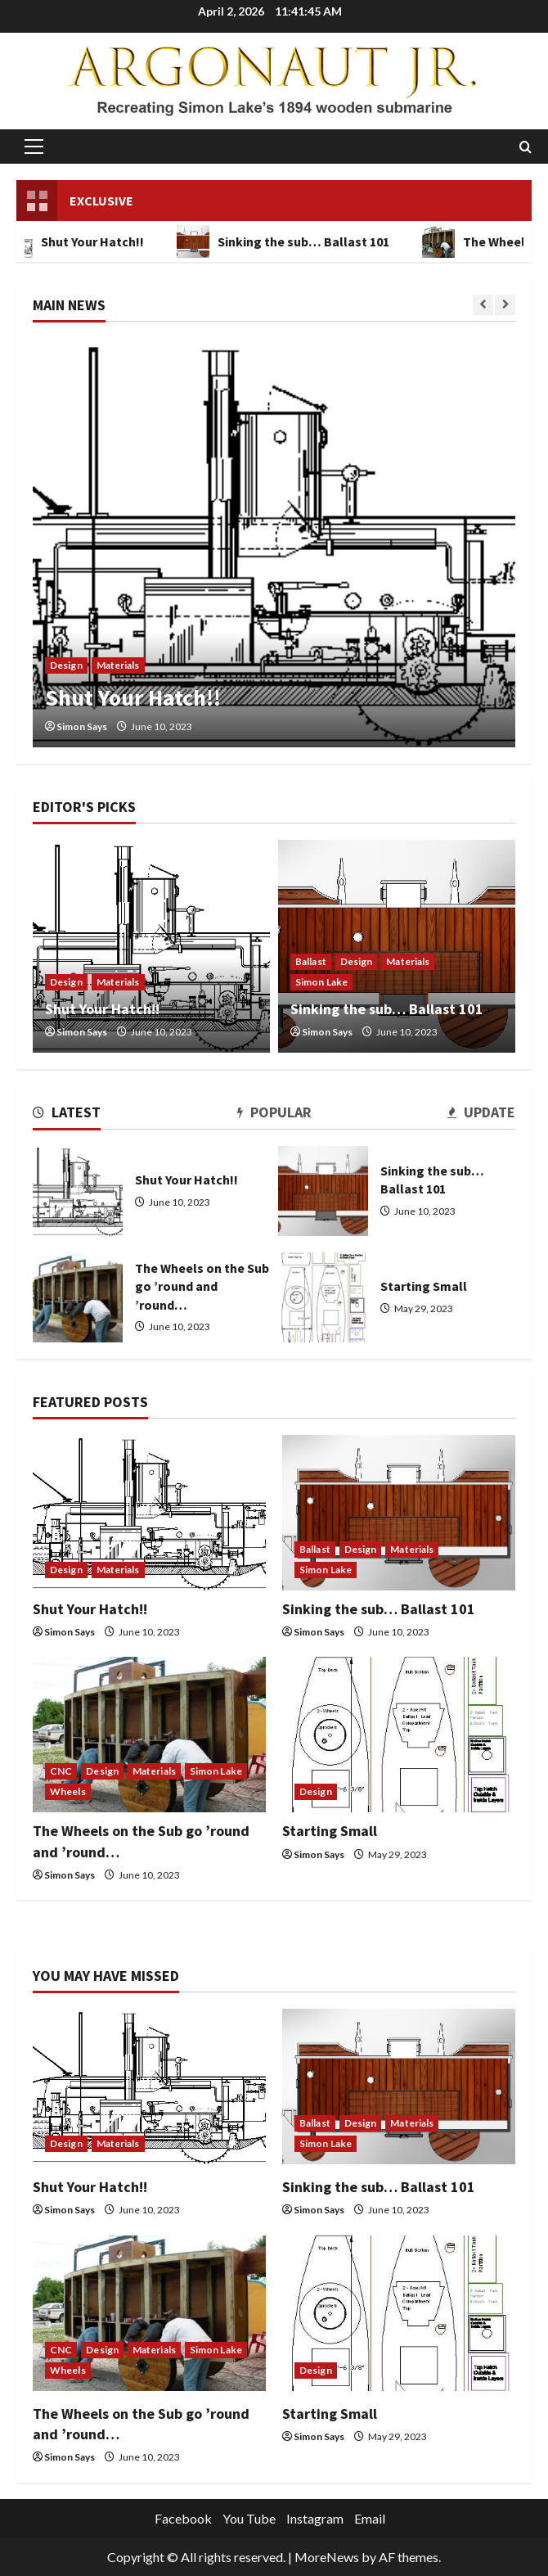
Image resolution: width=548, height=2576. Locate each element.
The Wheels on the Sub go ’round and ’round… (78, 1297)
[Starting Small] (398, 1734)
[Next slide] (505, 305)
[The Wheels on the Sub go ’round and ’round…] (149, 1734)
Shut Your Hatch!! (133, 697)
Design (66, 665)
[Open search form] (525, 147)
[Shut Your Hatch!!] (274, 542)
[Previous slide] (483, 305)
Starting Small (323, 1297)
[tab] (67, 1115)
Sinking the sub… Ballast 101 (291, 241)
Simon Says (81, 726)
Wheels (68, 1791)
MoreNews (326, 2557)
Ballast (310, 961)
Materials (118, 665)
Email (369, 2518)
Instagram (315, 2518)
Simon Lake (321, 982)
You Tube (249, 2518)
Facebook (183, 2518)
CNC (61, 1771)
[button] (34, 146)
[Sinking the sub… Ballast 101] (398, 1512)
